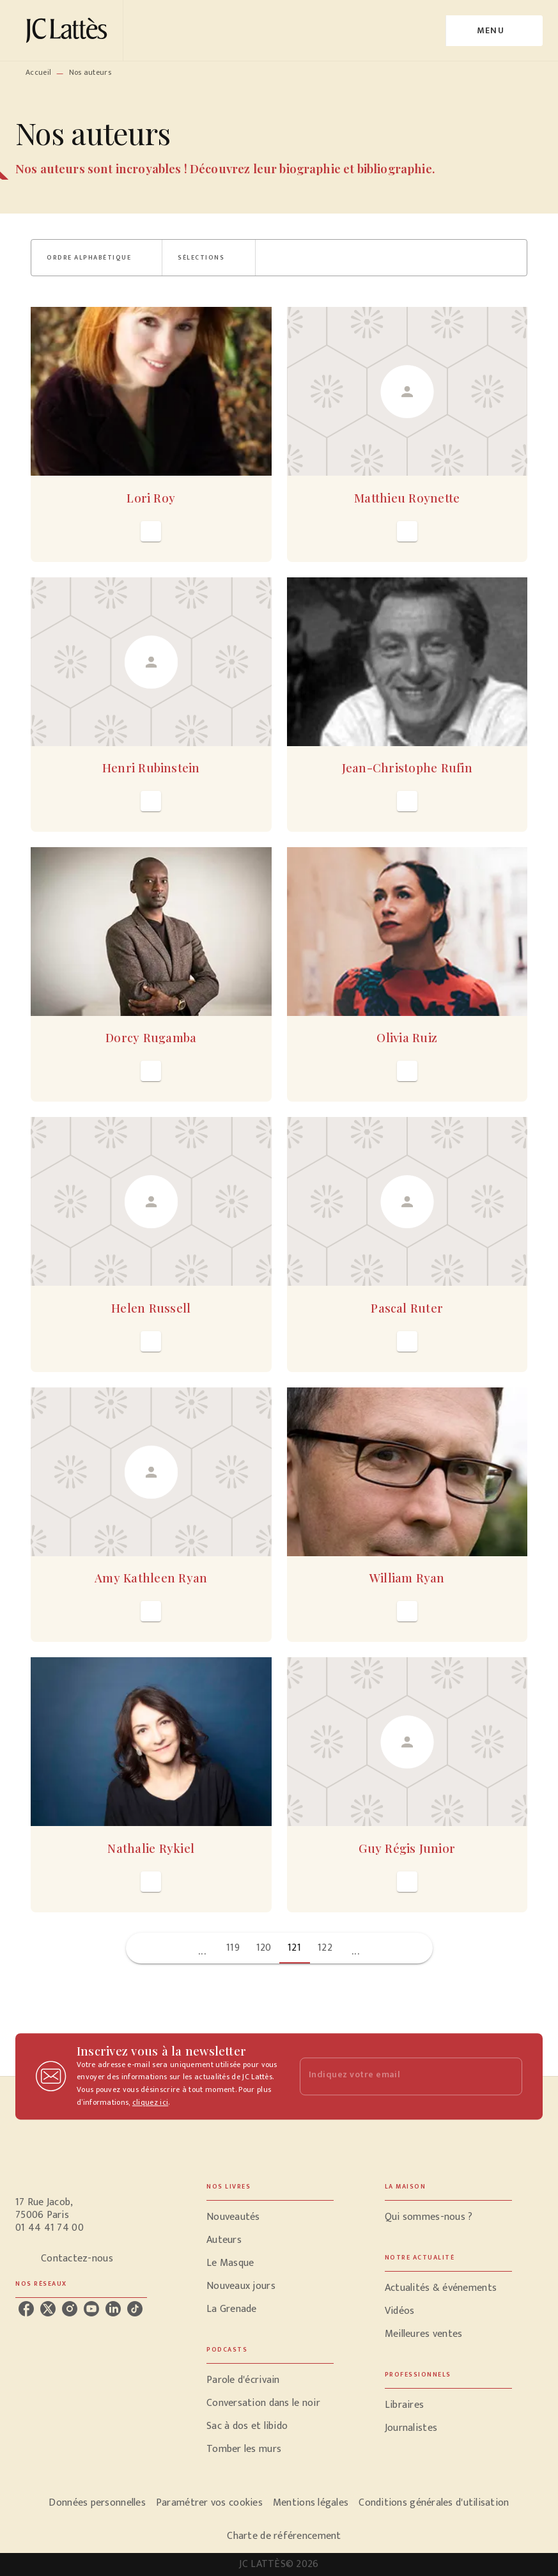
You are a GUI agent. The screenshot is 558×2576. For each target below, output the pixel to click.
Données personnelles (97, 2502)
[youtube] (91, 2309)
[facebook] (26, 2309)
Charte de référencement (284, 2536)
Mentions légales (310, 2502)
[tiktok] (135, 2309)
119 (233, 1947)
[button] (96, 258)
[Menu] (494, 30)
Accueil (38, 72)
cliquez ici (150, 2102)
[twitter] (48, 2309)
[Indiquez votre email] (395, 2076)
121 (294, 1947)
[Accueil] (69, 30)
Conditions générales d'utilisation (434, 2502)
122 (325, 1947)
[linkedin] (113, 2309)
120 (264, 1947)
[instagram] (70, 2309)
